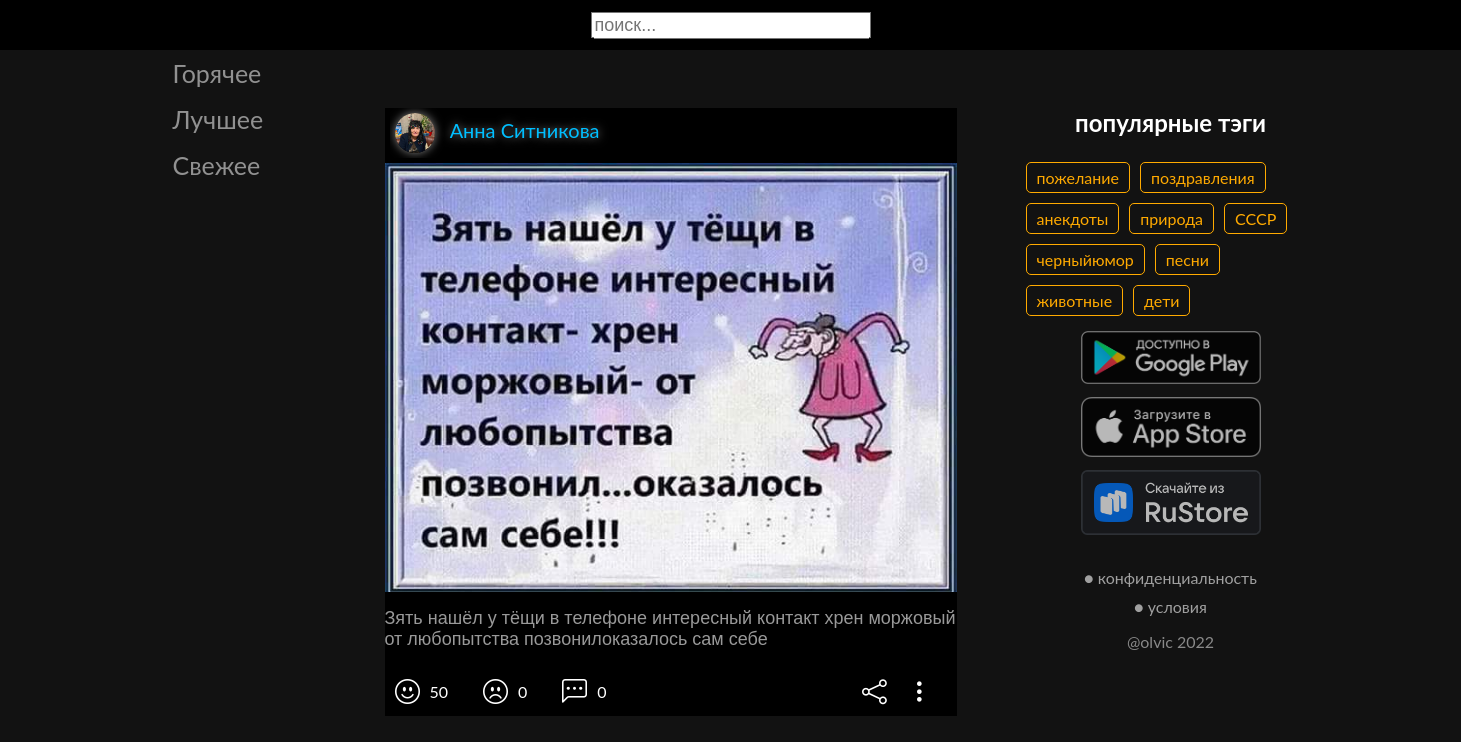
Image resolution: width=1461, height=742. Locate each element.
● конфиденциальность (1170, 577)
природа (1171, 218)
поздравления (1203, 177)
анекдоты (1073, 218)
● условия (1170, 606)
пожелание (1078, 177)
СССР (1255, 218)
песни (1187, 259)
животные (1075, 300)
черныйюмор (1085, 259)
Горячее (217, 73)
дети (1161, 300)
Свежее (217, 165)
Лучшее (218, 119)
